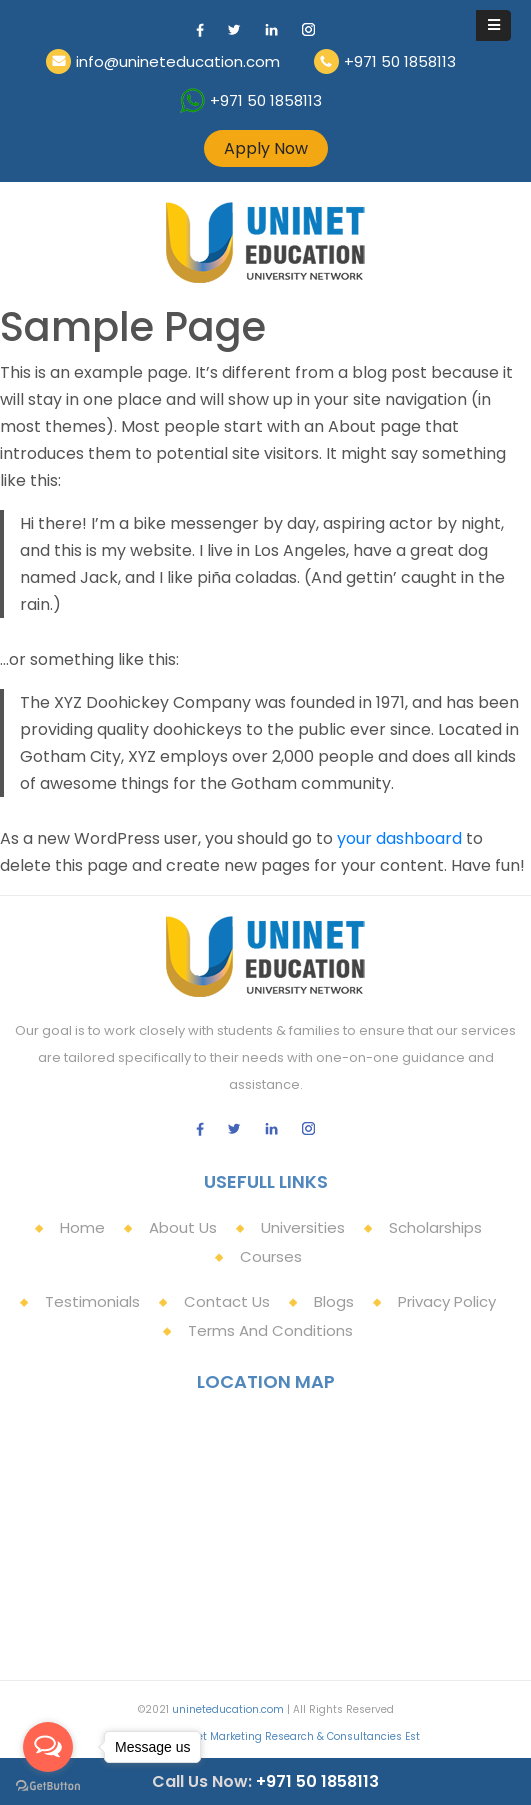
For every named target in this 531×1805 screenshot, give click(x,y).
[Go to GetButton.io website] (48, 1785)
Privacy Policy (447, 1301)
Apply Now (266, 148)
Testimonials (92, 1301)
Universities (303, 1227)
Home (82, 1227)
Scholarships (435, 1227)
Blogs (334, 1301)
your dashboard (399, 838)
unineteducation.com (228, 1709)
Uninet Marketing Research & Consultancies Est (296, 1736)
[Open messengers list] (48, 1747)
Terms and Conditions (270, 1330)
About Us (183, 1227)
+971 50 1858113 (400, 61)
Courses (271, 1256)
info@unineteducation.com (178, 61)
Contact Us (227, 1301)
